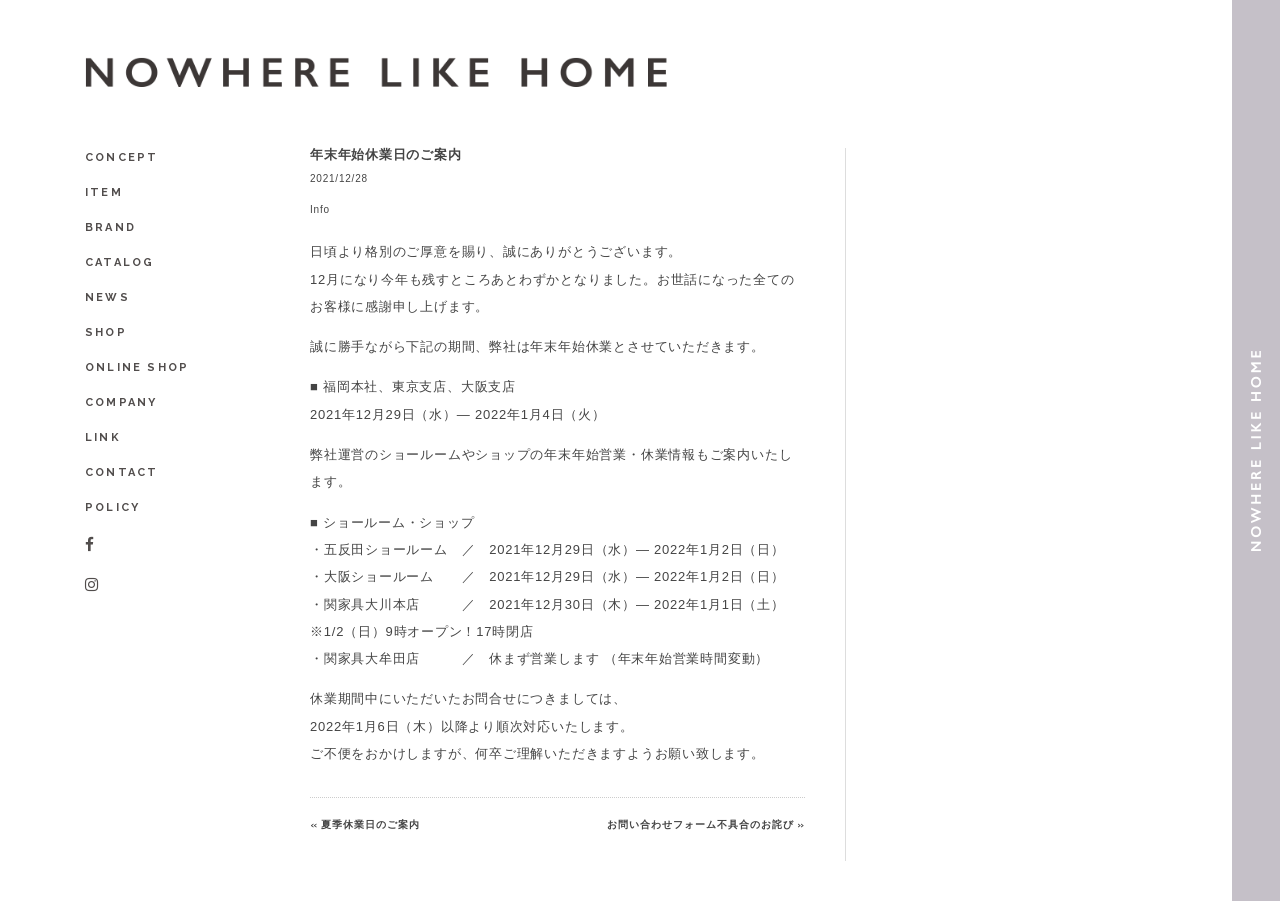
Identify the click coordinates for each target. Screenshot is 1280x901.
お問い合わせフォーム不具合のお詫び (700, 824)
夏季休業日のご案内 (370, 824)
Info (320, 209)
